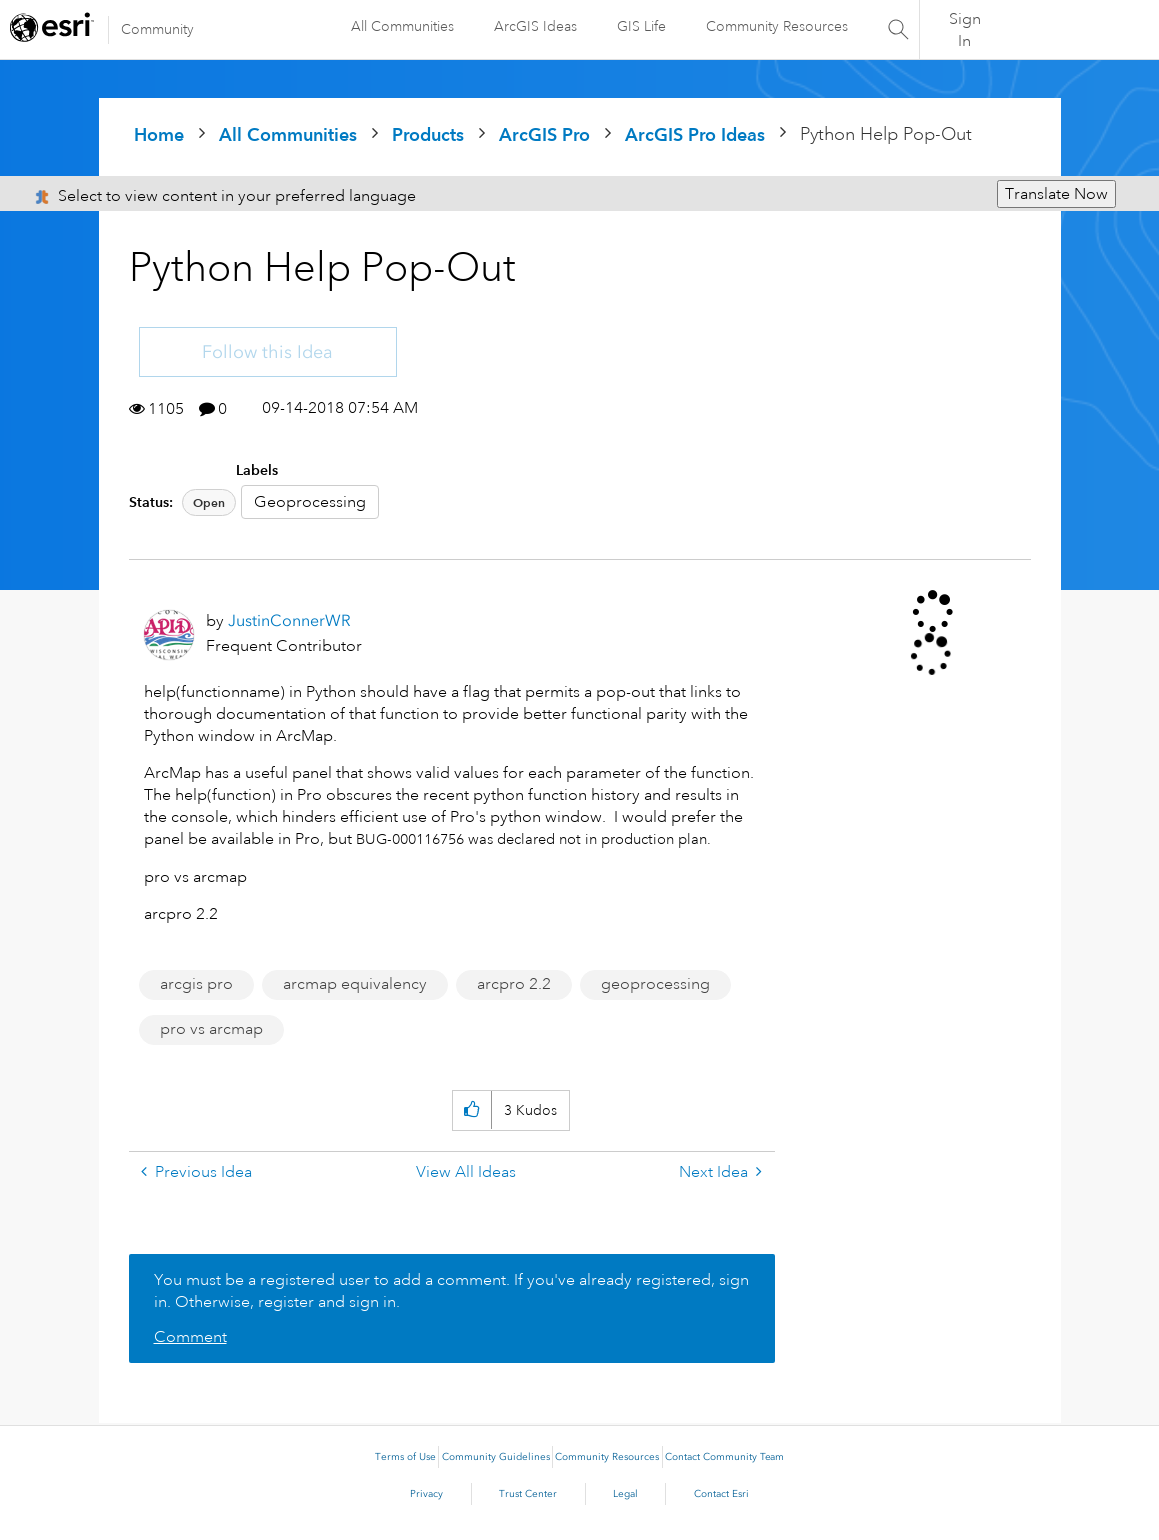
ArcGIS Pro (544, 134)
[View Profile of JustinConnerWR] (289, 620)
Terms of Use (405, 1457)
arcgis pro (196, 984)
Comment (190, 1337)
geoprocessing (655, 984)
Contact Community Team (724, 1457)
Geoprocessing (310, 502)
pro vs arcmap (211, 1029)
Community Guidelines (496, 1457)
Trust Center (528, 1494)
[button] (471, 1110)
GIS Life (641, 26)
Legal (625, 1494)
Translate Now (1056, 194)
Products (428, 134)
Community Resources (777, 26)
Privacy (426, 1494)
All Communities (402, 26)
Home (159, 134)
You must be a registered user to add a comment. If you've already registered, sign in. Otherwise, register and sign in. (451, 1291)
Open (209, 502)
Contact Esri (721, 1494)
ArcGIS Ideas (535, 26)
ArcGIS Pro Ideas (695, 134)
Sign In (965, 30)
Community (157, 29)
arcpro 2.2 (514, 984)
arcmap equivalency (355, 984)
